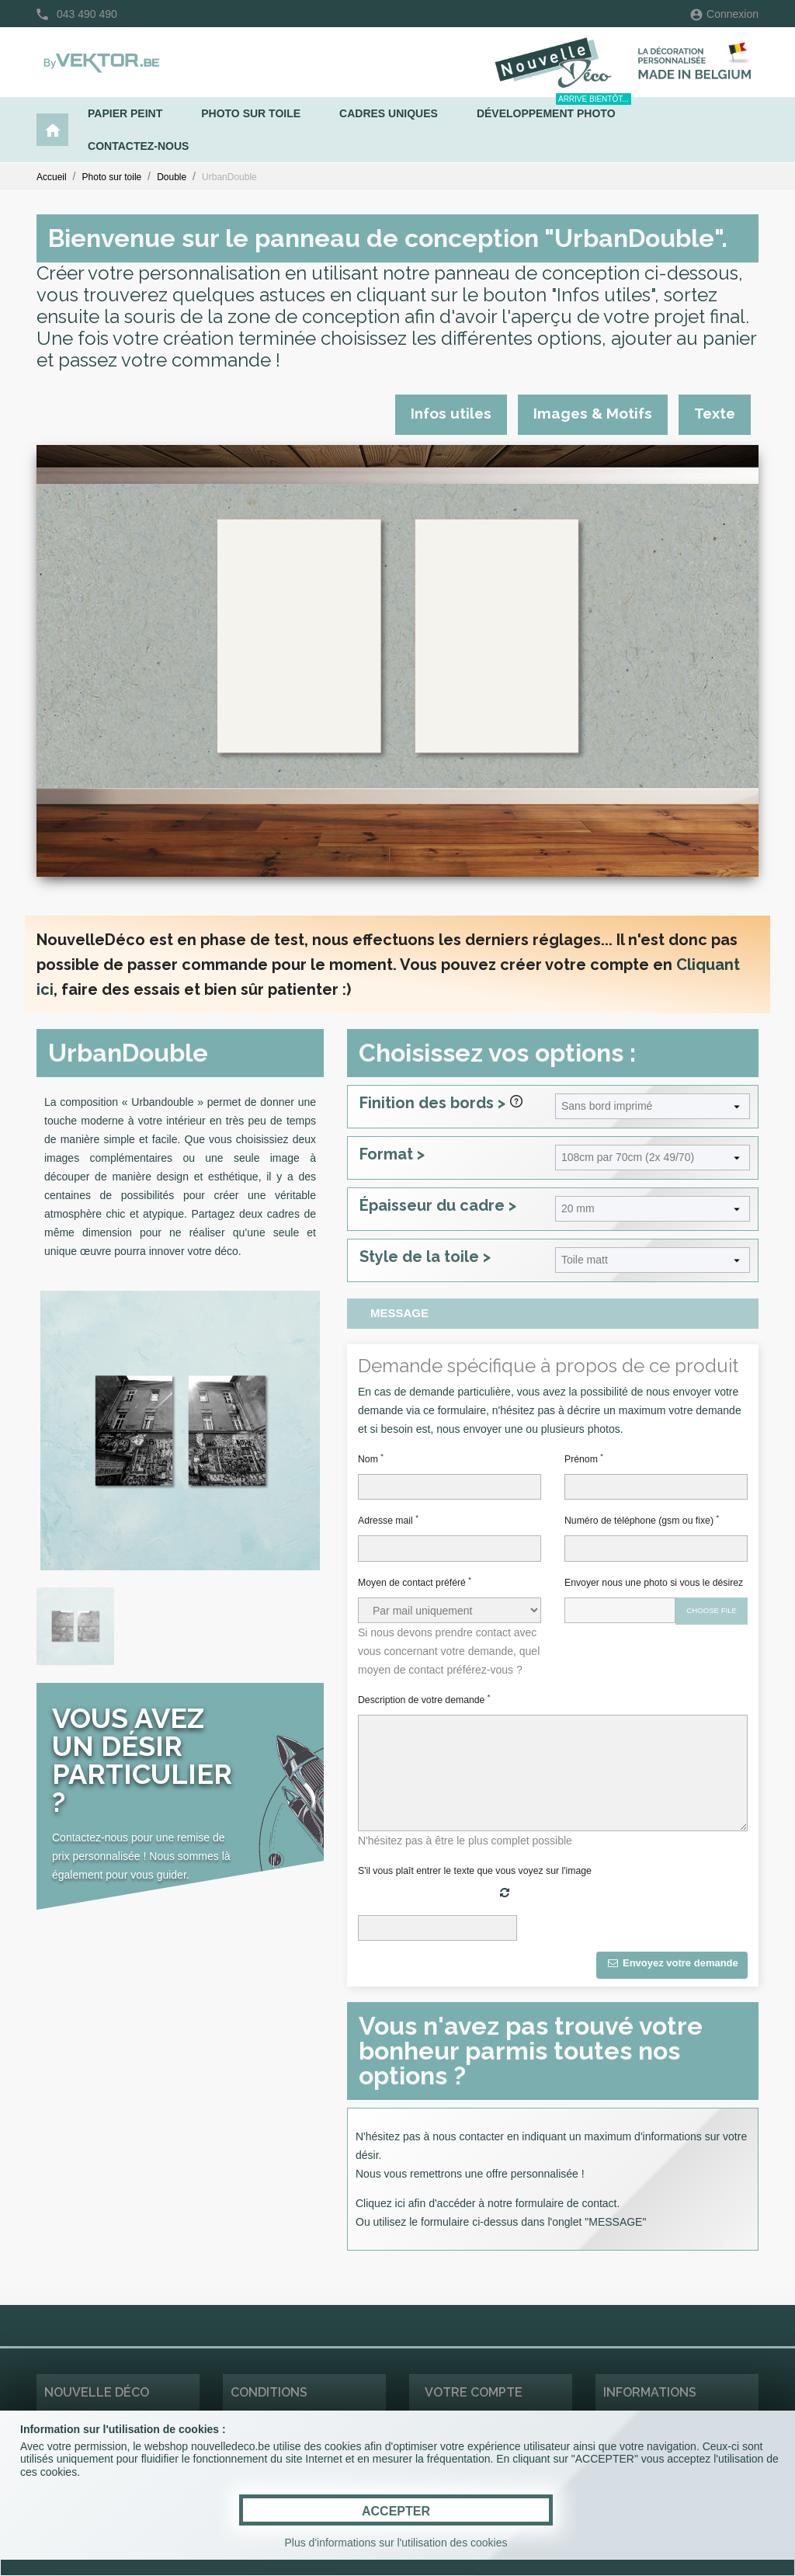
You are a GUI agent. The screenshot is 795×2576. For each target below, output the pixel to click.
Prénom (583, 1458)
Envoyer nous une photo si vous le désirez (653, 1582)
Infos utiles (451, 413)
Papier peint (125, 113)
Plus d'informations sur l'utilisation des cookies (395, 2542)
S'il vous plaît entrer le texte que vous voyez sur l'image (475, 1870)
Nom (371, 1458)
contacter (481, 2136)
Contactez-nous (138, 146)
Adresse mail (388, 1520)
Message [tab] (399, 1312)
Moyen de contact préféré (414, 1582)
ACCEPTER (396, 2511)
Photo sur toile (250, 113)
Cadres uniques (388, 113)
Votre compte (473, 2392)
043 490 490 (87, 14)
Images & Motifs (592, 413)
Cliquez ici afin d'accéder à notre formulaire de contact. (488, 2203)
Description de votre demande (424, 1699)
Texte (714, 413)
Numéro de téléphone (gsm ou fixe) (641, 1520)
